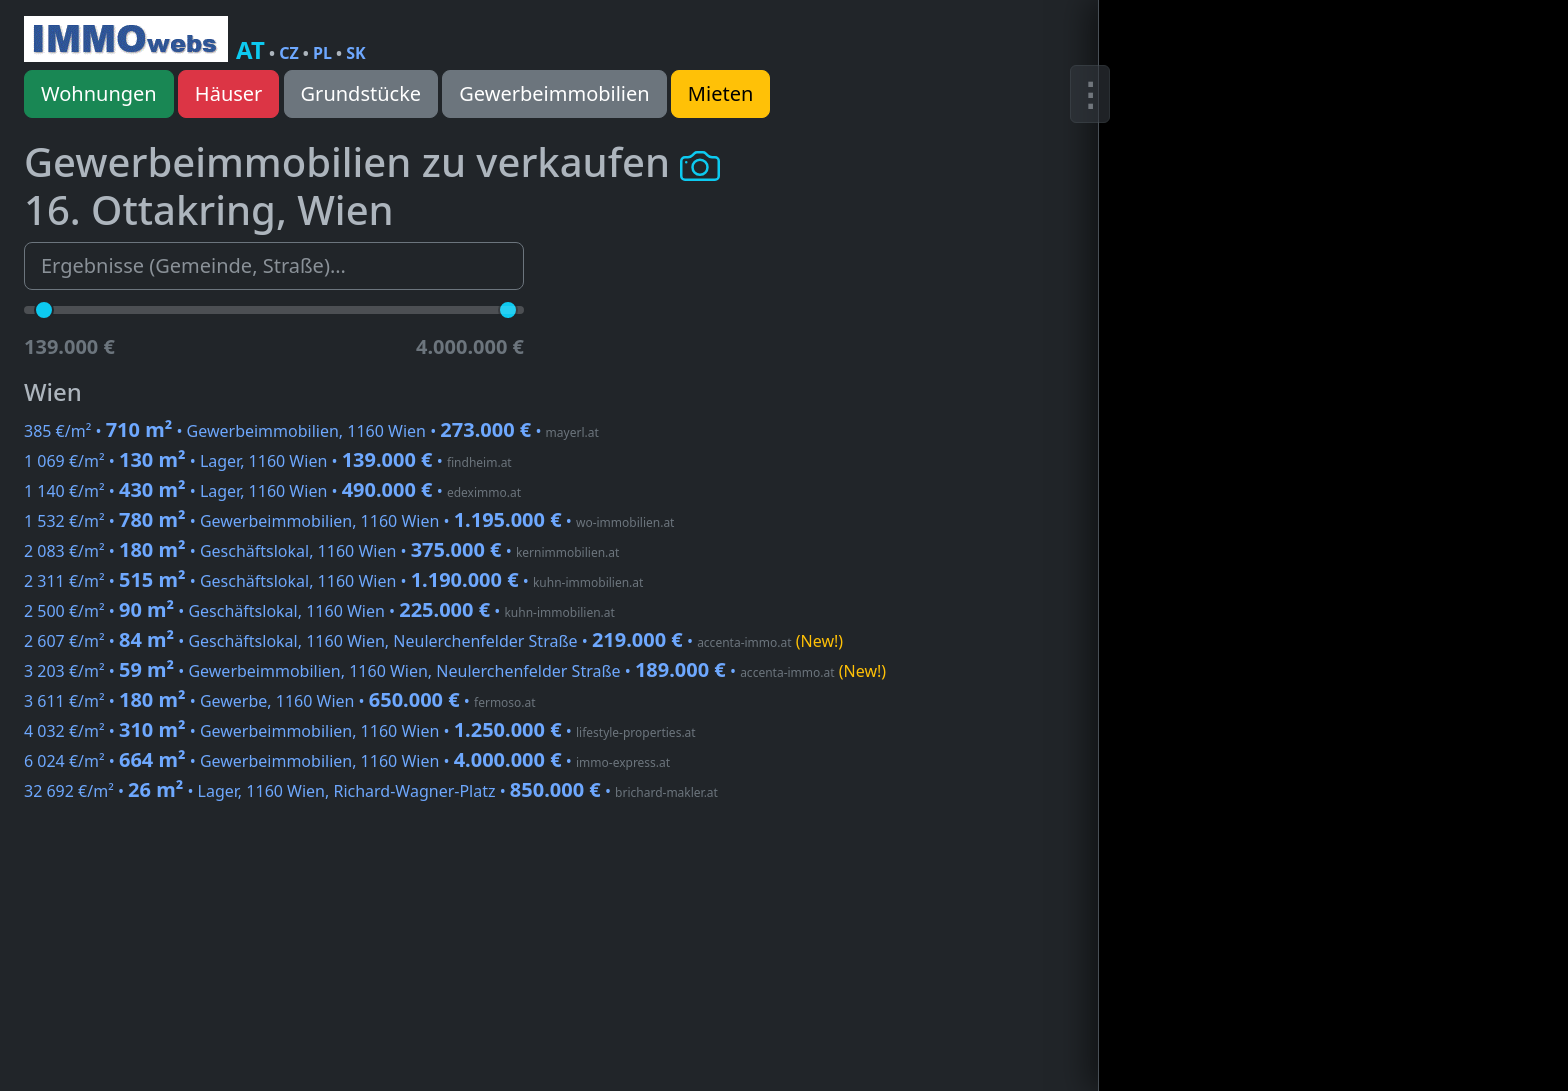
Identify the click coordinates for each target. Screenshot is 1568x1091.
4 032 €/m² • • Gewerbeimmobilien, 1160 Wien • (360, 731)
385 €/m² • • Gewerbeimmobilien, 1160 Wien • (311, 431)
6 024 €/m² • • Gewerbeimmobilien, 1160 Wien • (347, 761)
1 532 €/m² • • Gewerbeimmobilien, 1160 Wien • (349, 521)
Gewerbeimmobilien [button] (554, 93)
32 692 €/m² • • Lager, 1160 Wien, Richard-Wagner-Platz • (371, 791)
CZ (289, 53)
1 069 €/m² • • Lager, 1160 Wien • (268, 461)
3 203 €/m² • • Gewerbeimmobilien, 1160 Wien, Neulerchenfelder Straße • (455, 671)
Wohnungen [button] (99, 93)
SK (355, 53)
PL (322, 53)
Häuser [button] (229, 93)
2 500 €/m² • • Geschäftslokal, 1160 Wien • (319, 611)
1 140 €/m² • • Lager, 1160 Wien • (272, 491)
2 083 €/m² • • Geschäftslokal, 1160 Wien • (321, 551)
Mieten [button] (720, 93)
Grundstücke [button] (361, 93)
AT (250, 49)
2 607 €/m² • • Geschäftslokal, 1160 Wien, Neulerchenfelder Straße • (433, 641)
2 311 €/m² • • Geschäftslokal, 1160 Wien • (333, 581)
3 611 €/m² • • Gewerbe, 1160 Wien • (280, 701)
